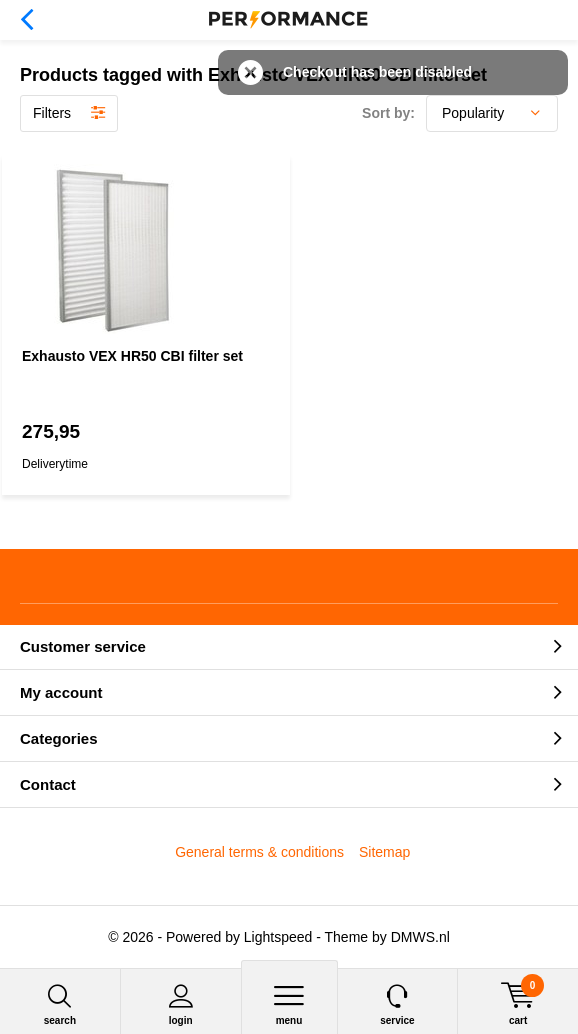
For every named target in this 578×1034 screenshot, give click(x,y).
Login (181, 1004)
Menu (289, 1004)
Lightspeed (278, 937)
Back (26, 20)
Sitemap (384, 852)
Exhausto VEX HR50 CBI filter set (132, 356)
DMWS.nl (420, 937)
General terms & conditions (259, 852)
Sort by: (388, 113)
